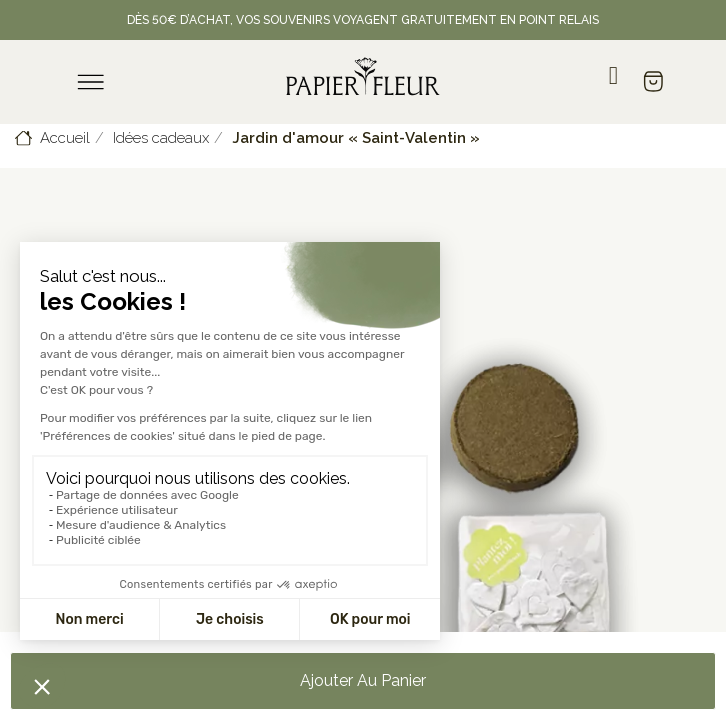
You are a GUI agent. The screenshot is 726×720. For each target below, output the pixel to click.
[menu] (91, 82)
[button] (363, 681)
